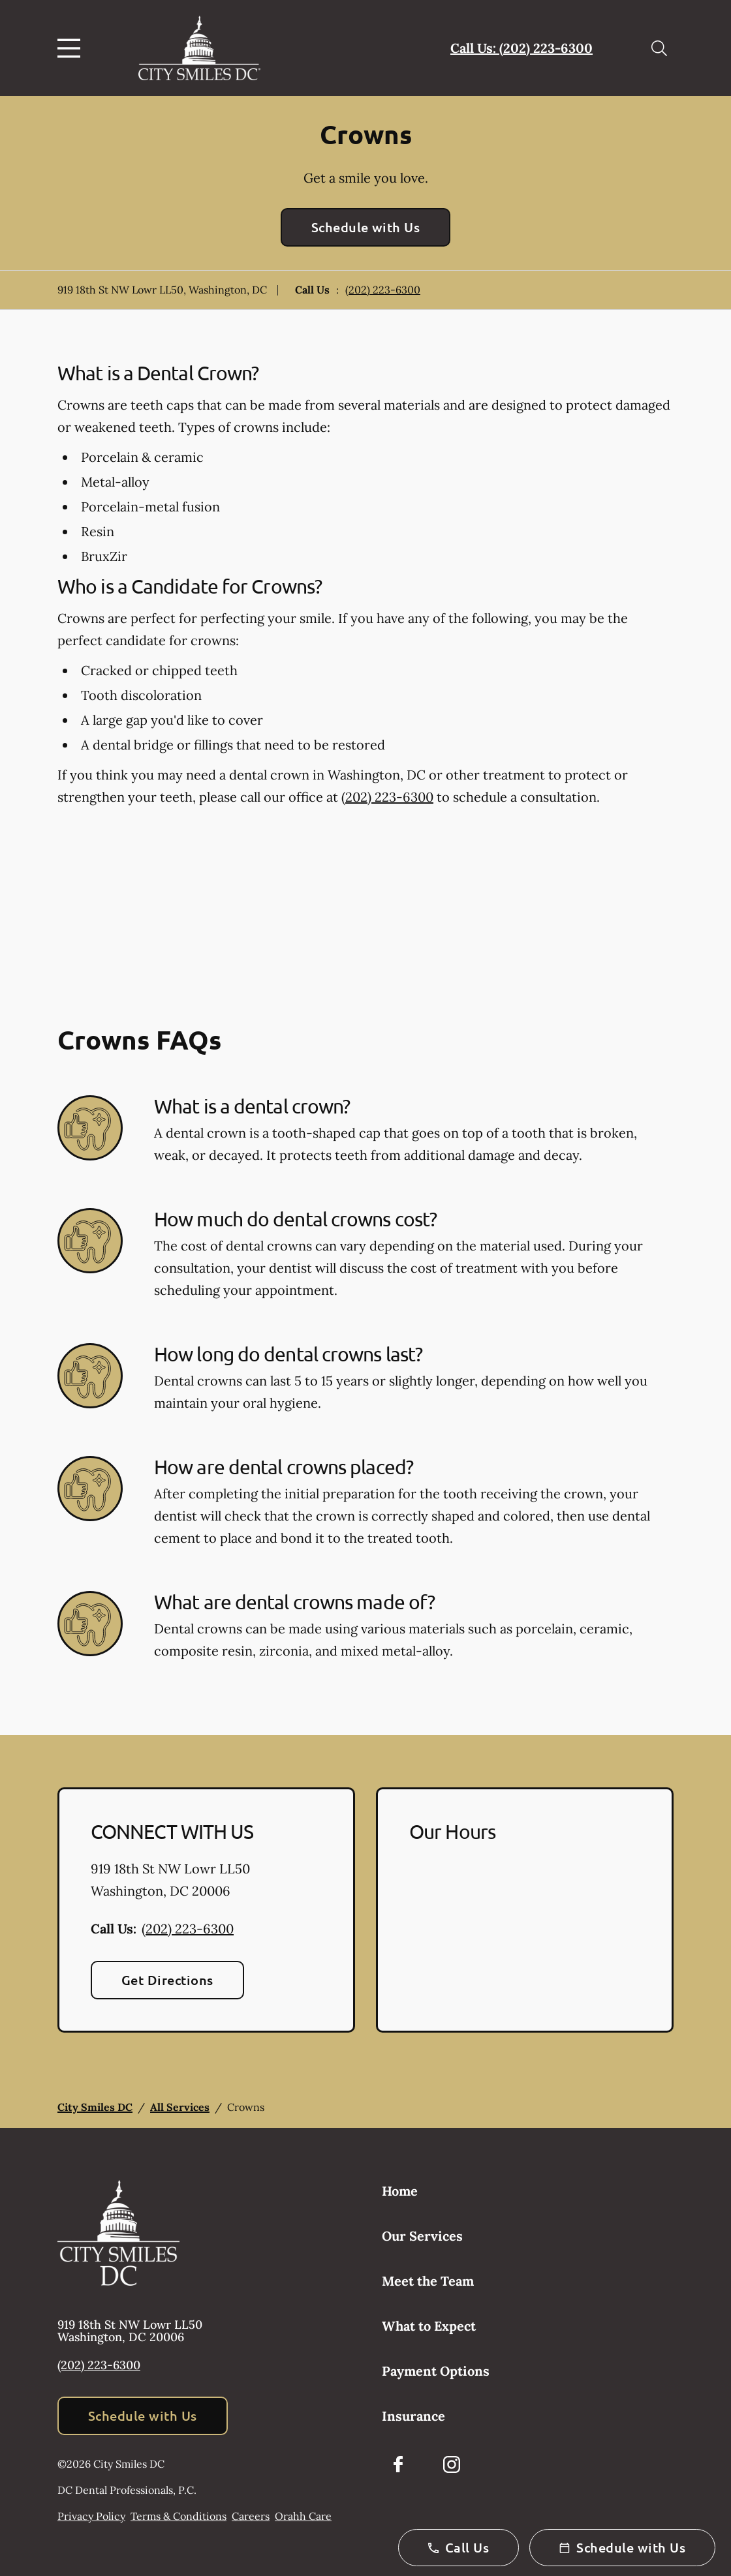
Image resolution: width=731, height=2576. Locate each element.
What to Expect (429, 2326)
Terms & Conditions (178, 2516)
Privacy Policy (91, 2516)
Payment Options (436, 2371)
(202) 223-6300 (382, 289)
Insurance (413, 2416)
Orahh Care (303, 2516)
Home (400, 2191)
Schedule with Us (365, 227)
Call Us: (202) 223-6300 (521, 48)
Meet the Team (428, 2281)
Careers (251, 2516)
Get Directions (167, 1979)
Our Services (422, 2236)
